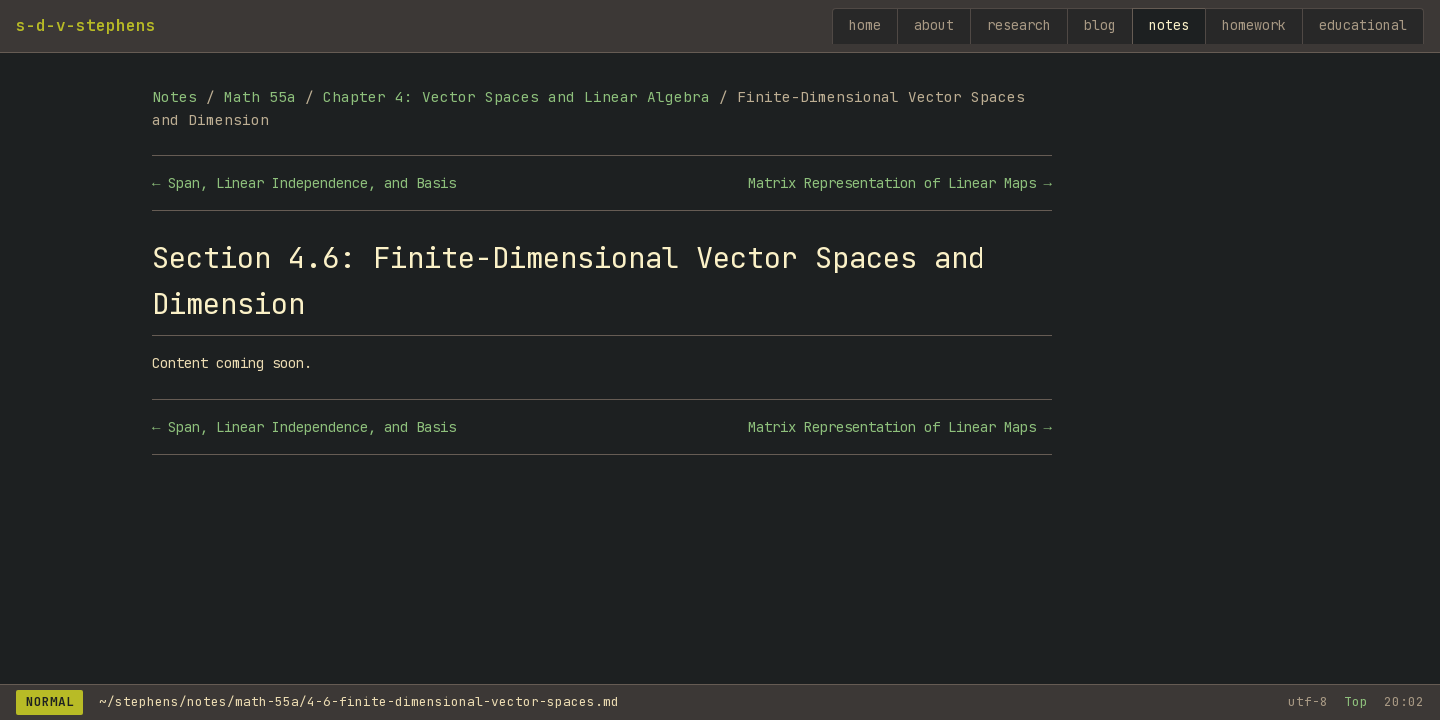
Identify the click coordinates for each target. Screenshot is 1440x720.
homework (1254, 25)
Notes (174, 96)
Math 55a (260, 96)
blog (1100, 25)
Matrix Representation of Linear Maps (892, 183)
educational (1363, 25)
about (934, 25)
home (865, 25)
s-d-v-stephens (86, 25)
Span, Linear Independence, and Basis (312, 183)
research (1019, 25)
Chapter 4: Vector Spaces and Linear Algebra (516, 96)
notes (1169, 25)
